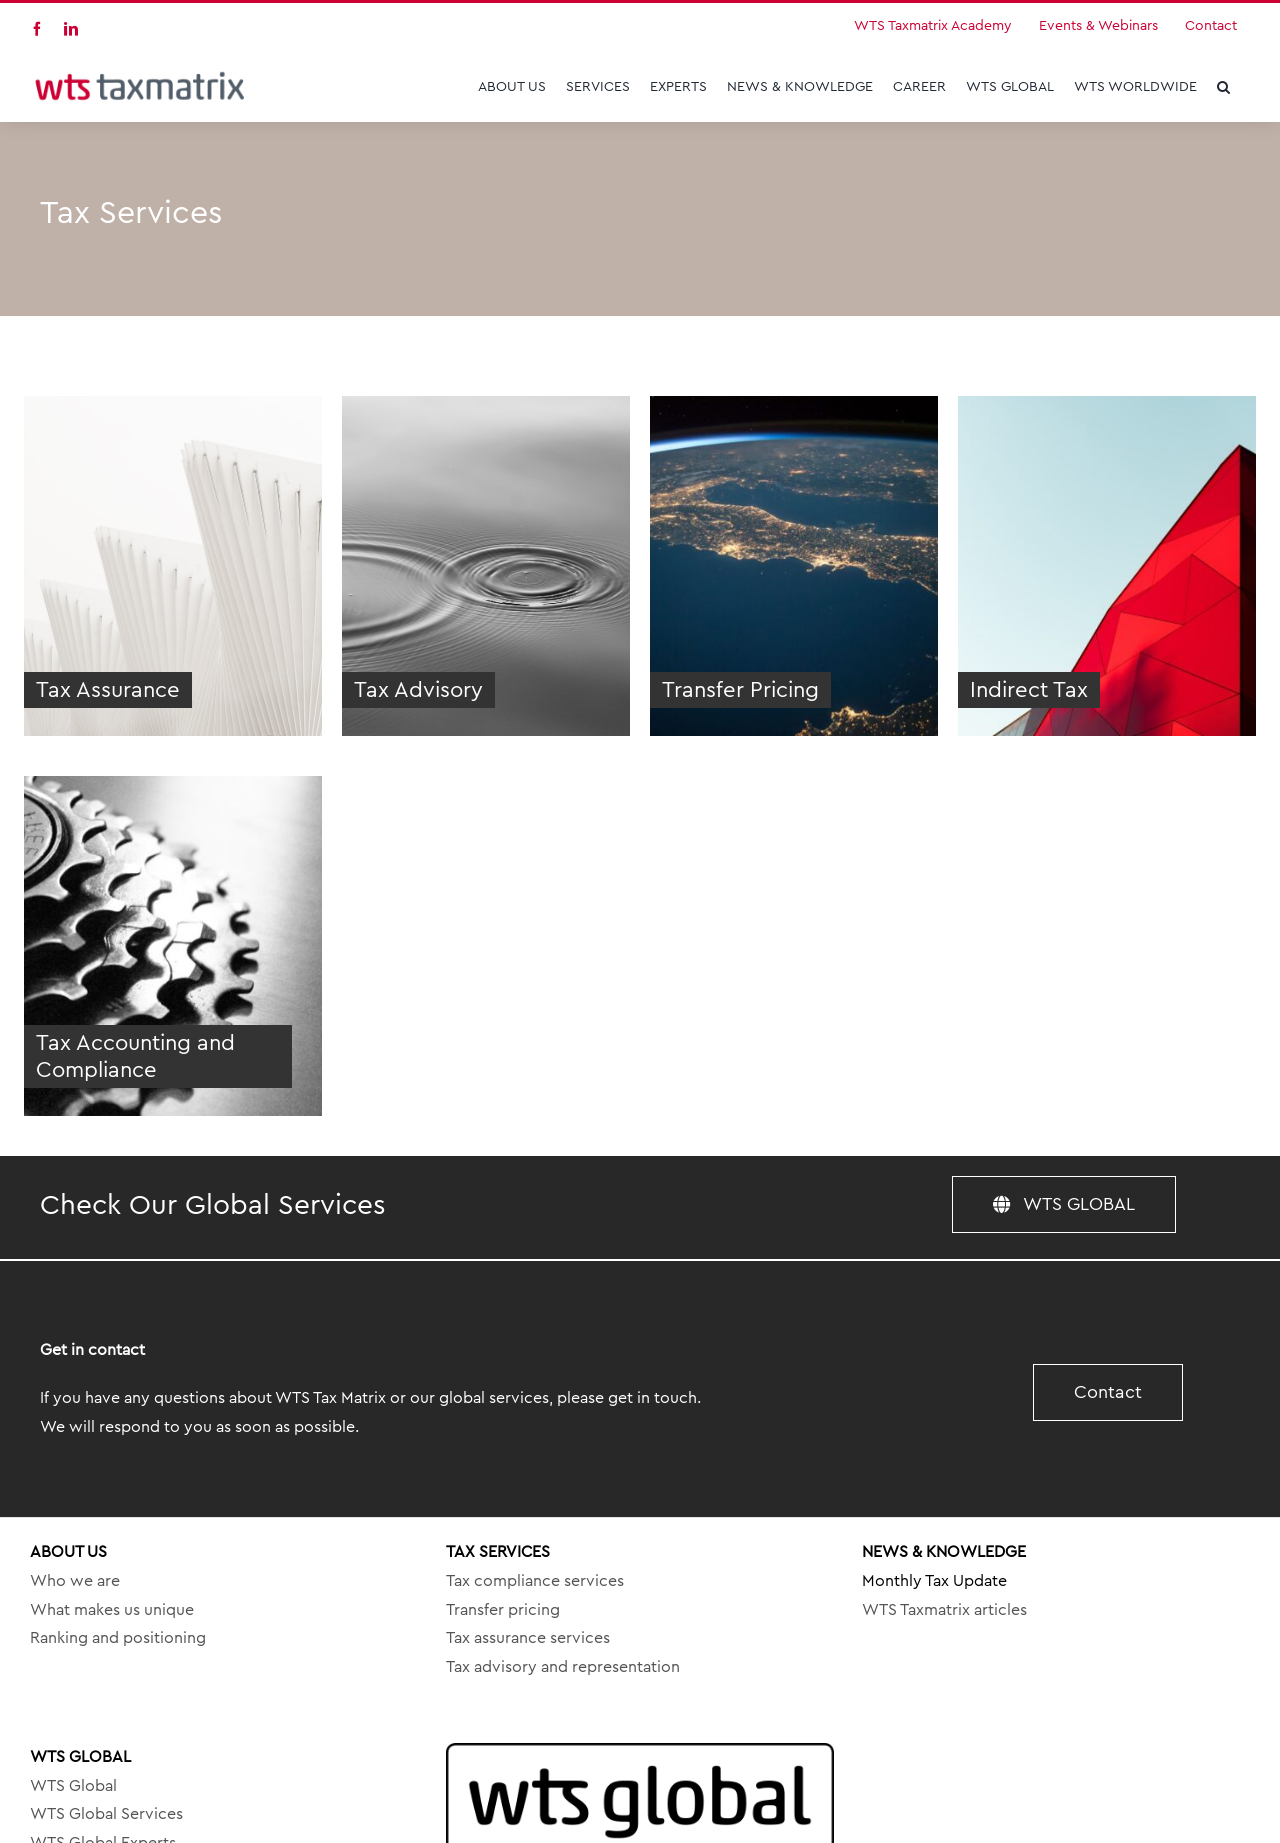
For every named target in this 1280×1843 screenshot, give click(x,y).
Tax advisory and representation (563, 1667)
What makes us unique (112, 1610)
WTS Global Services (106, 1814)
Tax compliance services (535, 1581)
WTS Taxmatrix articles (944, 1610)
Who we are (75, 1581)
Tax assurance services (528, 1638)
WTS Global (73, 1786)
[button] (1223, 86)
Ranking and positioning (118, 1638)
